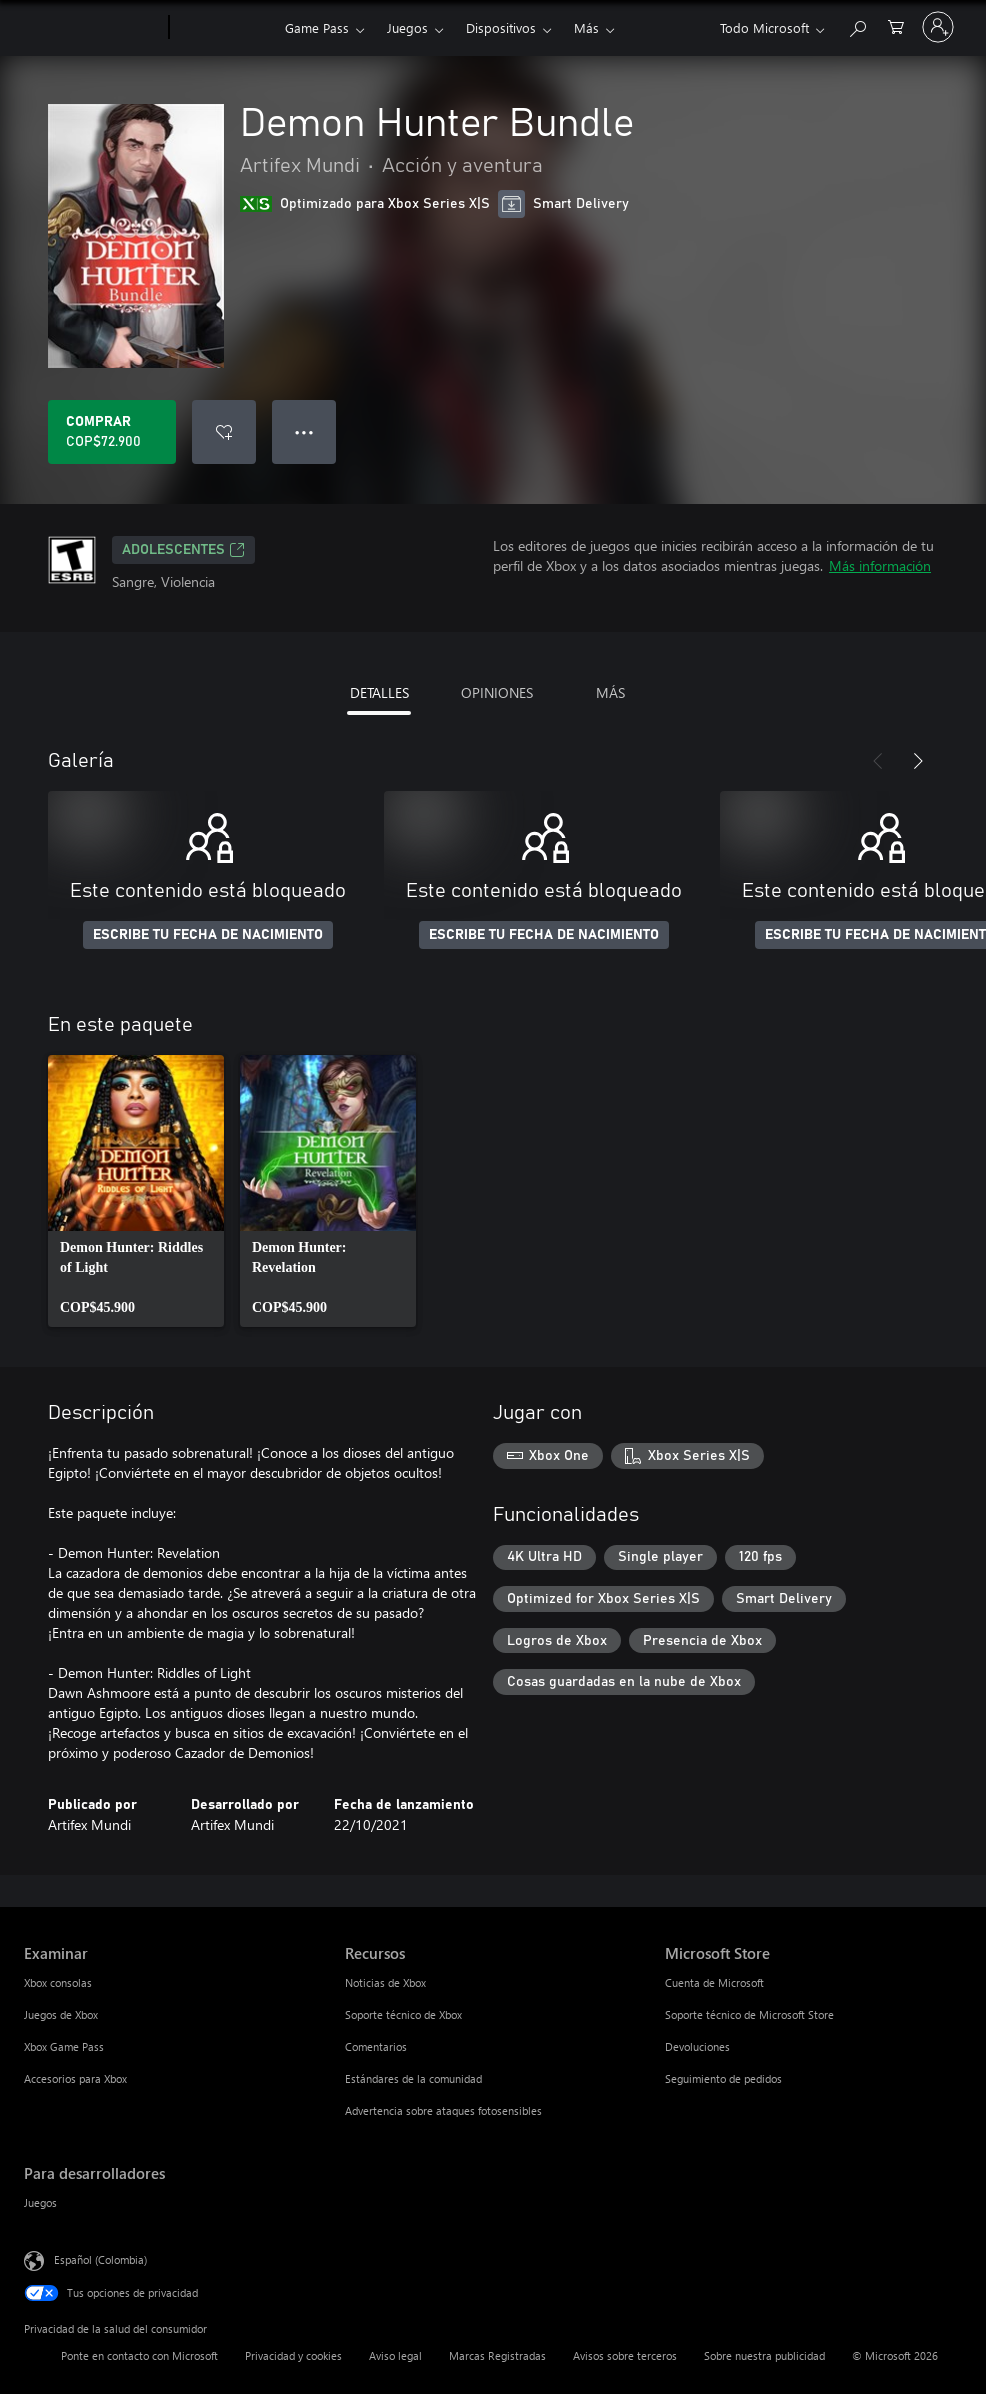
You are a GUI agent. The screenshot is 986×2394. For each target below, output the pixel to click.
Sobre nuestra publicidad (764, 2355)
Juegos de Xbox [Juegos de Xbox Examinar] (61, 2014)
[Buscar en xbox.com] (857, 25)
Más (586, 27)
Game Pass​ (317, 27)
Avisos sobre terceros (625, 2355)
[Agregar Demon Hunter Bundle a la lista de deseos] (224, 432)
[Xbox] (224, 28)
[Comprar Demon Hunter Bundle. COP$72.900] (112, 432)
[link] (136, 1191)
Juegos (407, 27)
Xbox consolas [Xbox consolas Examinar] (58, 1982)
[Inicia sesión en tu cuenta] (938, 27)
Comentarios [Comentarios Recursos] (376, 2046)
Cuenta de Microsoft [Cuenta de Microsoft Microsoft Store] (714, 1982)
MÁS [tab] (610, 692)
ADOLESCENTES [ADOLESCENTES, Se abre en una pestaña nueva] (183, 550)
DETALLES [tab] (379, 692)
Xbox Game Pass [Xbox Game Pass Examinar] (64, 2046)
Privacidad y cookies (293, 2355)
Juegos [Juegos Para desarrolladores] (40, 2202)
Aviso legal (395, 2355)
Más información (880, 565)
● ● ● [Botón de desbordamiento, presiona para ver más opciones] (304, 431)
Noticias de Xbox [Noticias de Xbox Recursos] (385, 1982)
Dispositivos (501, 27)
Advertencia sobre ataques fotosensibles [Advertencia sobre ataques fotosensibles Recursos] (443, 2110)
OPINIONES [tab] (497, 692)
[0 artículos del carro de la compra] (896, 25)
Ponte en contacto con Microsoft (139, 2355)
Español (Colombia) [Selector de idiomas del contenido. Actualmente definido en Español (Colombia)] (100, 2259)
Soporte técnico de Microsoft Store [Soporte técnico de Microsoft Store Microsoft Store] (749, 2014)
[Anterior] (878, 761)
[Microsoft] (92, 28)
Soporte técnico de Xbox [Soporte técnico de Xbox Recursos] (403, 2014)
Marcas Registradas (497, 2355)
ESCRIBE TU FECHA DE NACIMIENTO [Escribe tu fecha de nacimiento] (208, 935)
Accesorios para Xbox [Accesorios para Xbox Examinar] (75, 2078)
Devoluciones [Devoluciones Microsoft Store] (697, 2046)
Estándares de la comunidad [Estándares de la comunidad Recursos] (413, 2078)
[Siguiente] (918, 761)
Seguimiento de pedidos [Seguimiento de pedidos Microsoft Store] (723, 2078)
